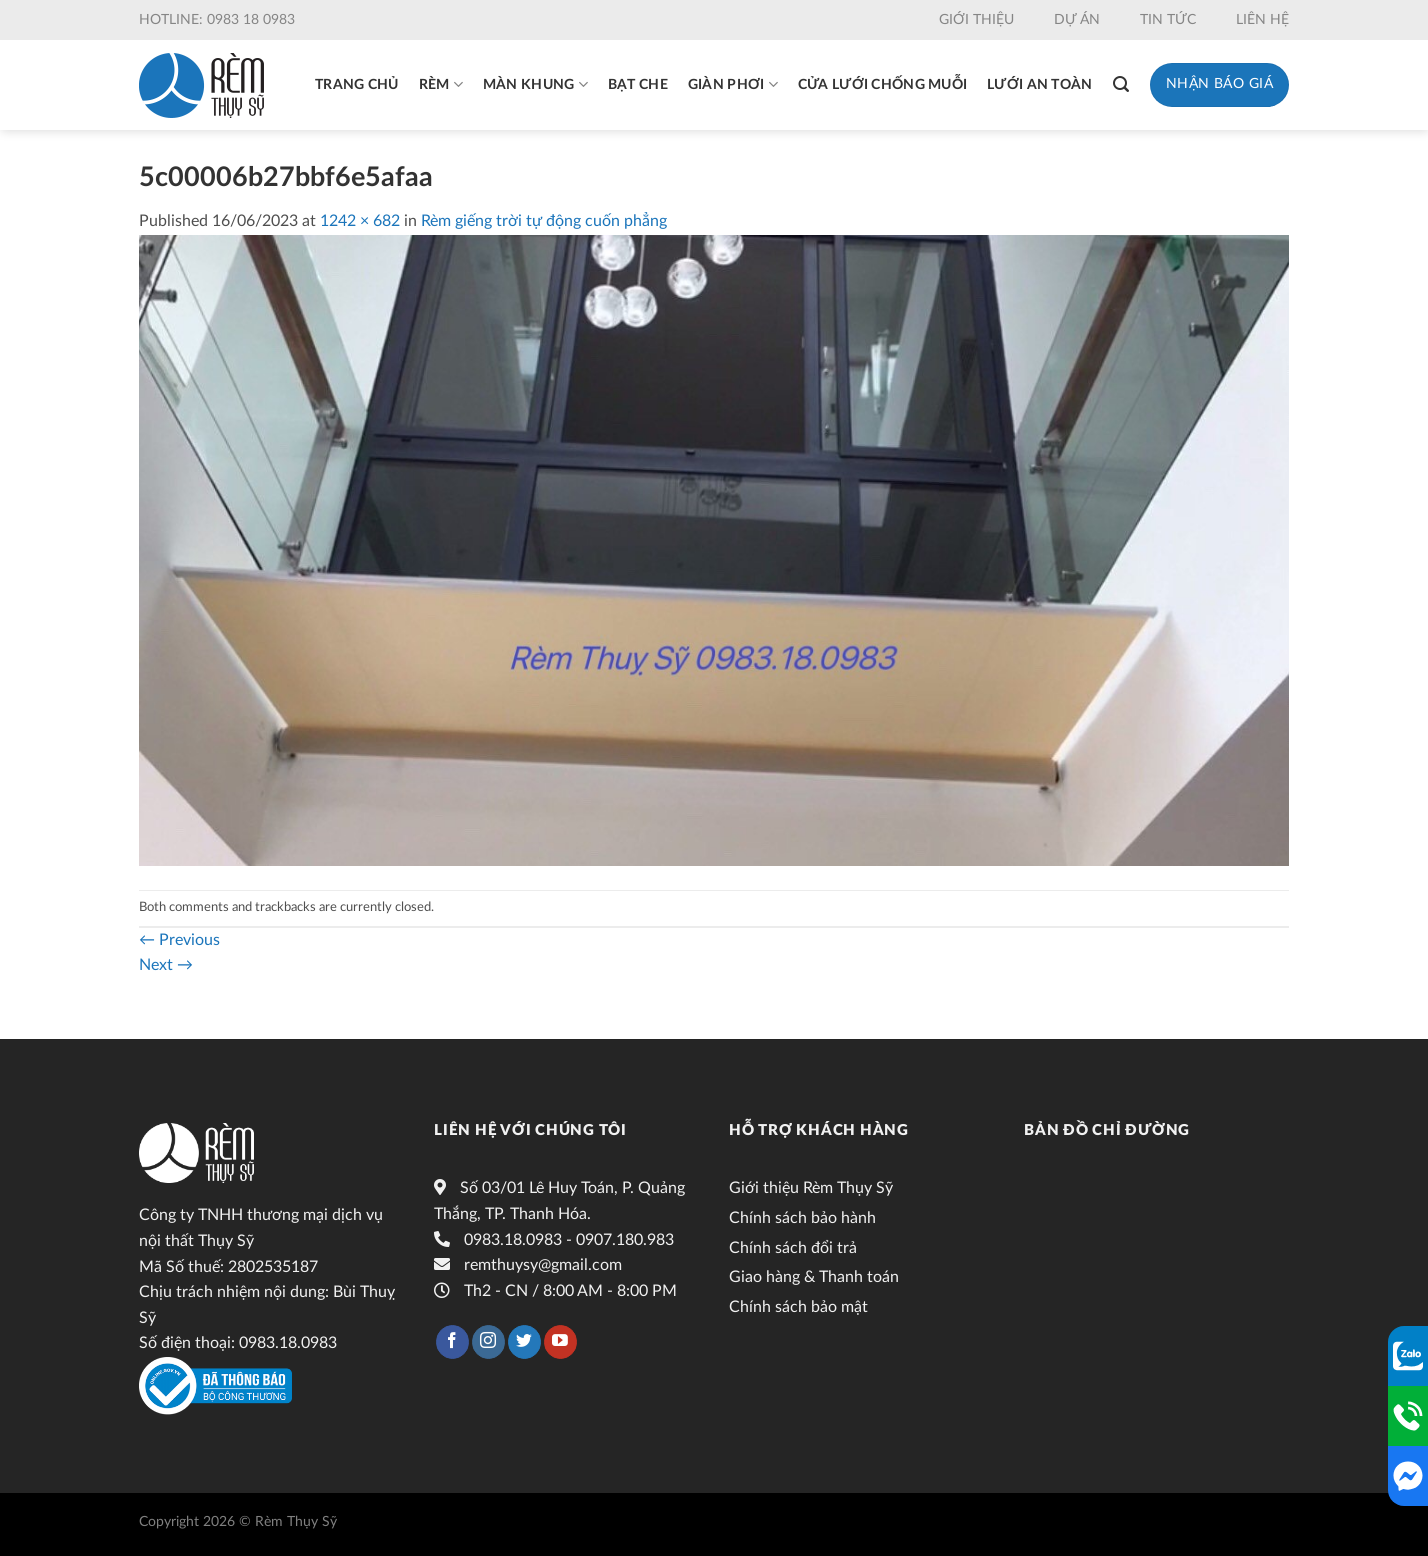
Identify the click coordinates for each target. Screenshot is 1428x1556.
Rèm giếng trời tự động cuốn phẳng (544, 221)
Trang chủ (357, 85)
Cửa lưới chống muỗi (882, 85)
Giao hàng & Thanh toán (814, 1277)
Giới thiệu (976, 20)
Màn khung (535, 84)
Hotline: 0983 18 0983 (217, 20)
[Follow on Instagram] (488, 1342)
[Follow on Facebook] (452, 1342)
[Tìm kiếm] (1121, 84)
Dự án (1077, 20)
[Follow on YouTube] (560, 1342)
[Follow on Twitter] (524, 1342)
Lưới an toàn (1039, 85)
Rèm (441, 84)
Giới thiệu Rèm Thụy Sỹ (811, 1188)
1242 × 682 (360, 221)
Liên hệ (1262, 20)
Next (166, 965)
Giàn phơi (733, 84)
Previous (179, 940)
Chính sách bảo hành (802, 1218)
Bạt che (638, 85)
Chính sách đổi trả (793, 1248)
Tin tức (1168, 20)
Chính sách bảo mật (798, 1307)
